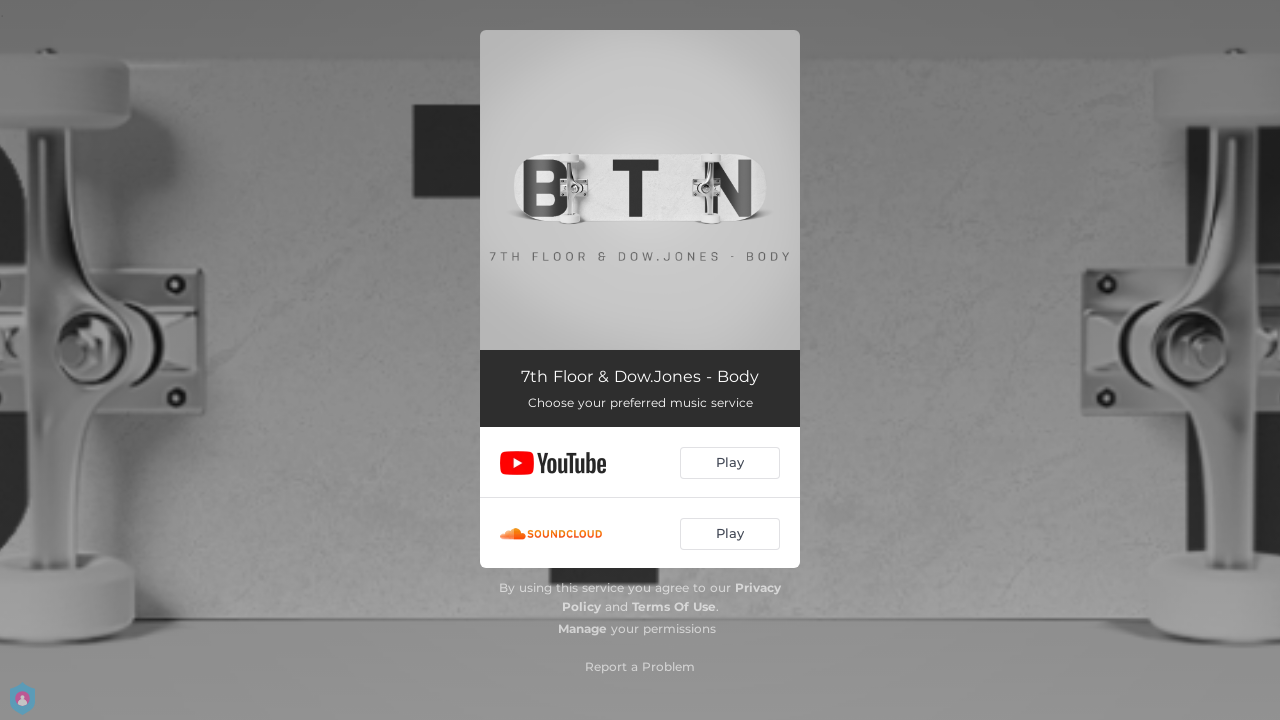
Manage (582, 628)
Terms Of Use (674, 606)
